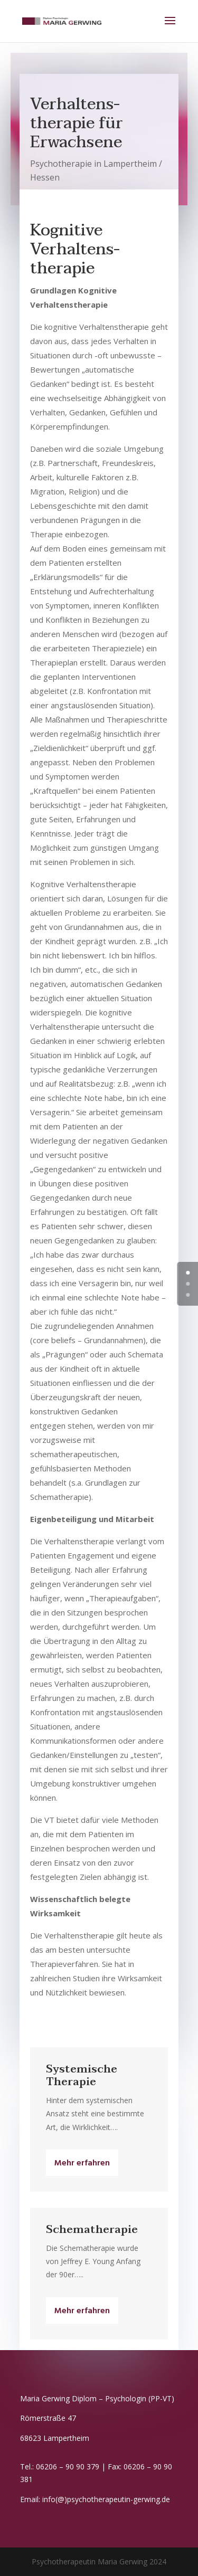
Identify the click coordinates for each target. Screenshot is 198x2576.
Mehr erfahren (82, 2163)
